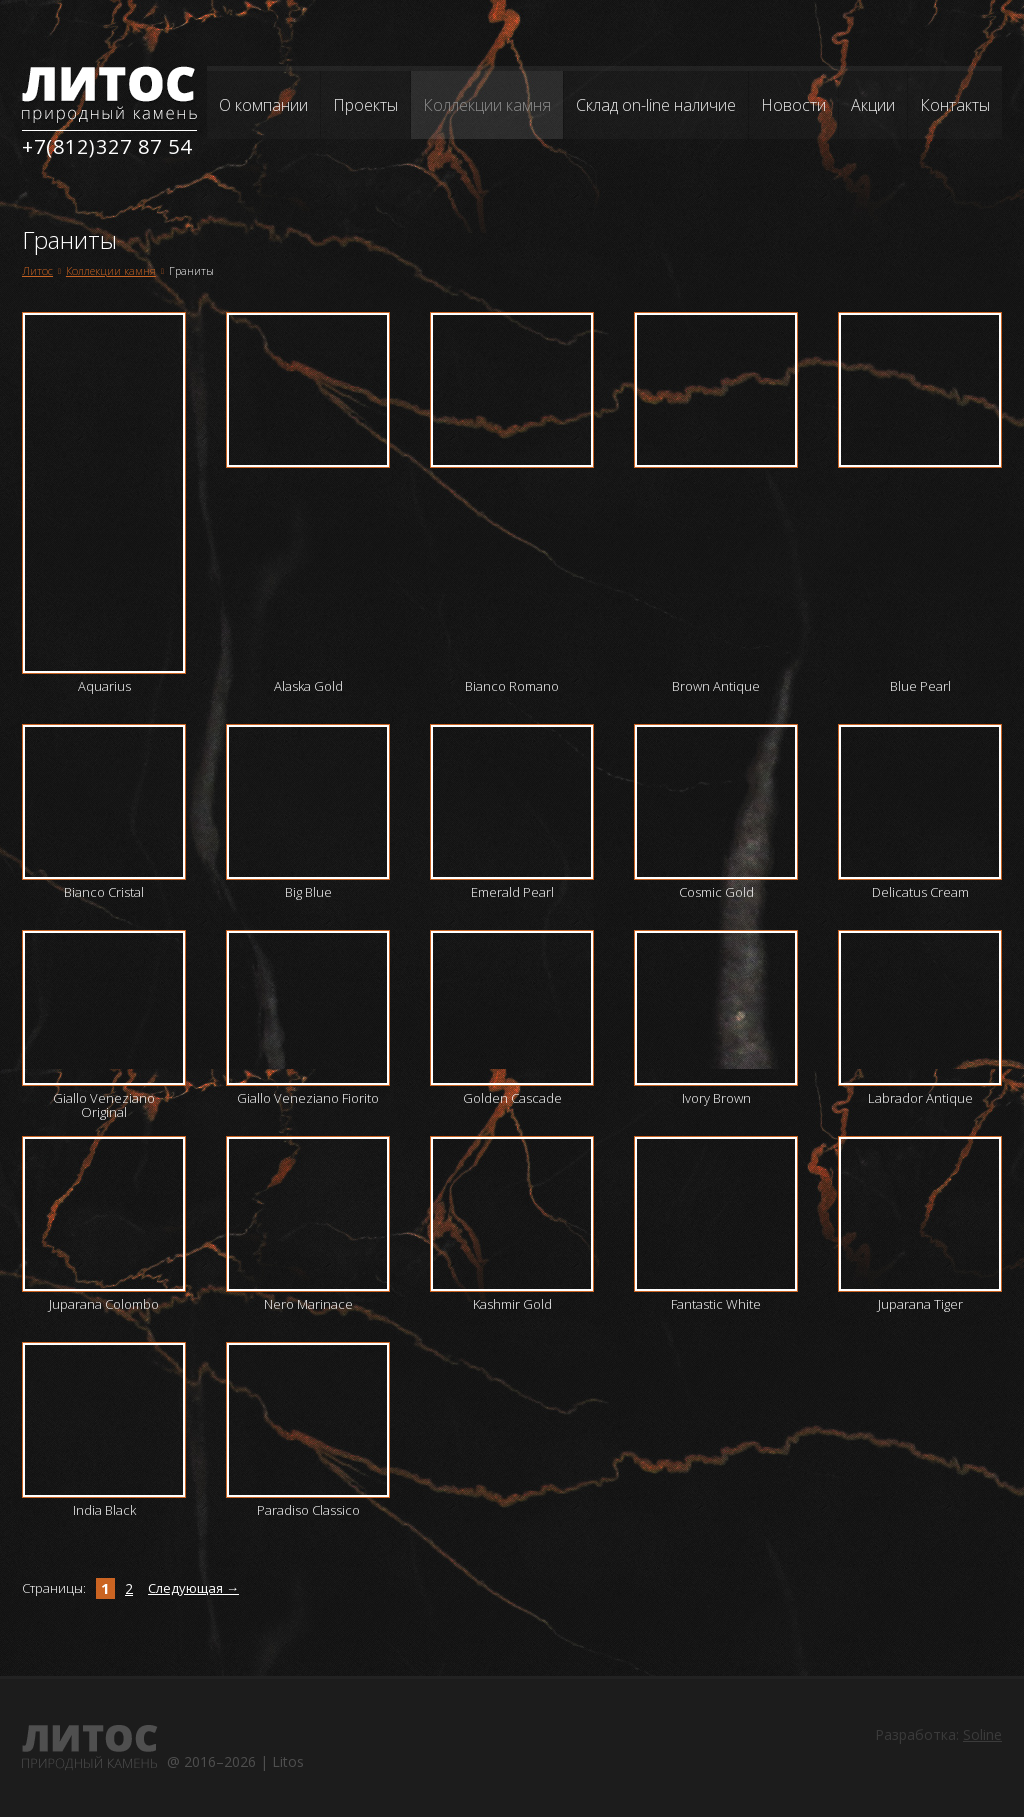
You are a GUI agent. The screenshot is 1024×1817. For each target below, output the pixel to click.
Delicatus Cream (920, 892)
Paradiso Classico (308, 1510)
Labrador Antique (920, 1098)
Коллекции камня (487, 105)
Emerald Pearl (512, 892)
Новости (793, 105)
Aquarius (104, 686)
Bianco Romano (512, 686)
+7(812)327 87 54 (107, 146)
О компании (263, 105)
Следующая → (193, 1588)
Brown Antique (716, 686)
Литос (37, 270)
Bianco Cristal (104, 892)
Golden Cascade (512, 1098)
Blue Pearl (920, 686)
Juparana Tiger (920, 1304)
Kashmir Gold (512, 1304)
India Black (104, 1510)
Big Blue (308, 892)
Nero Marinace (308, 1304)
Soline (982, 1734)
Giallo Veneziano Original (104, 1105)
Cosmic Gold (716, 892)
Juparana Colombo (104, 1304)
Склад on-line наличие (656, 105)
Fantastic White (716, 1304)
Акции (873, 105)
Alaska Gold (308, 686)
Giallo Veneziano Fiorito (308, 1098)
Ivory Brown (716, 1098)
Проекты (365, 105)
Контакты (955, 105)
